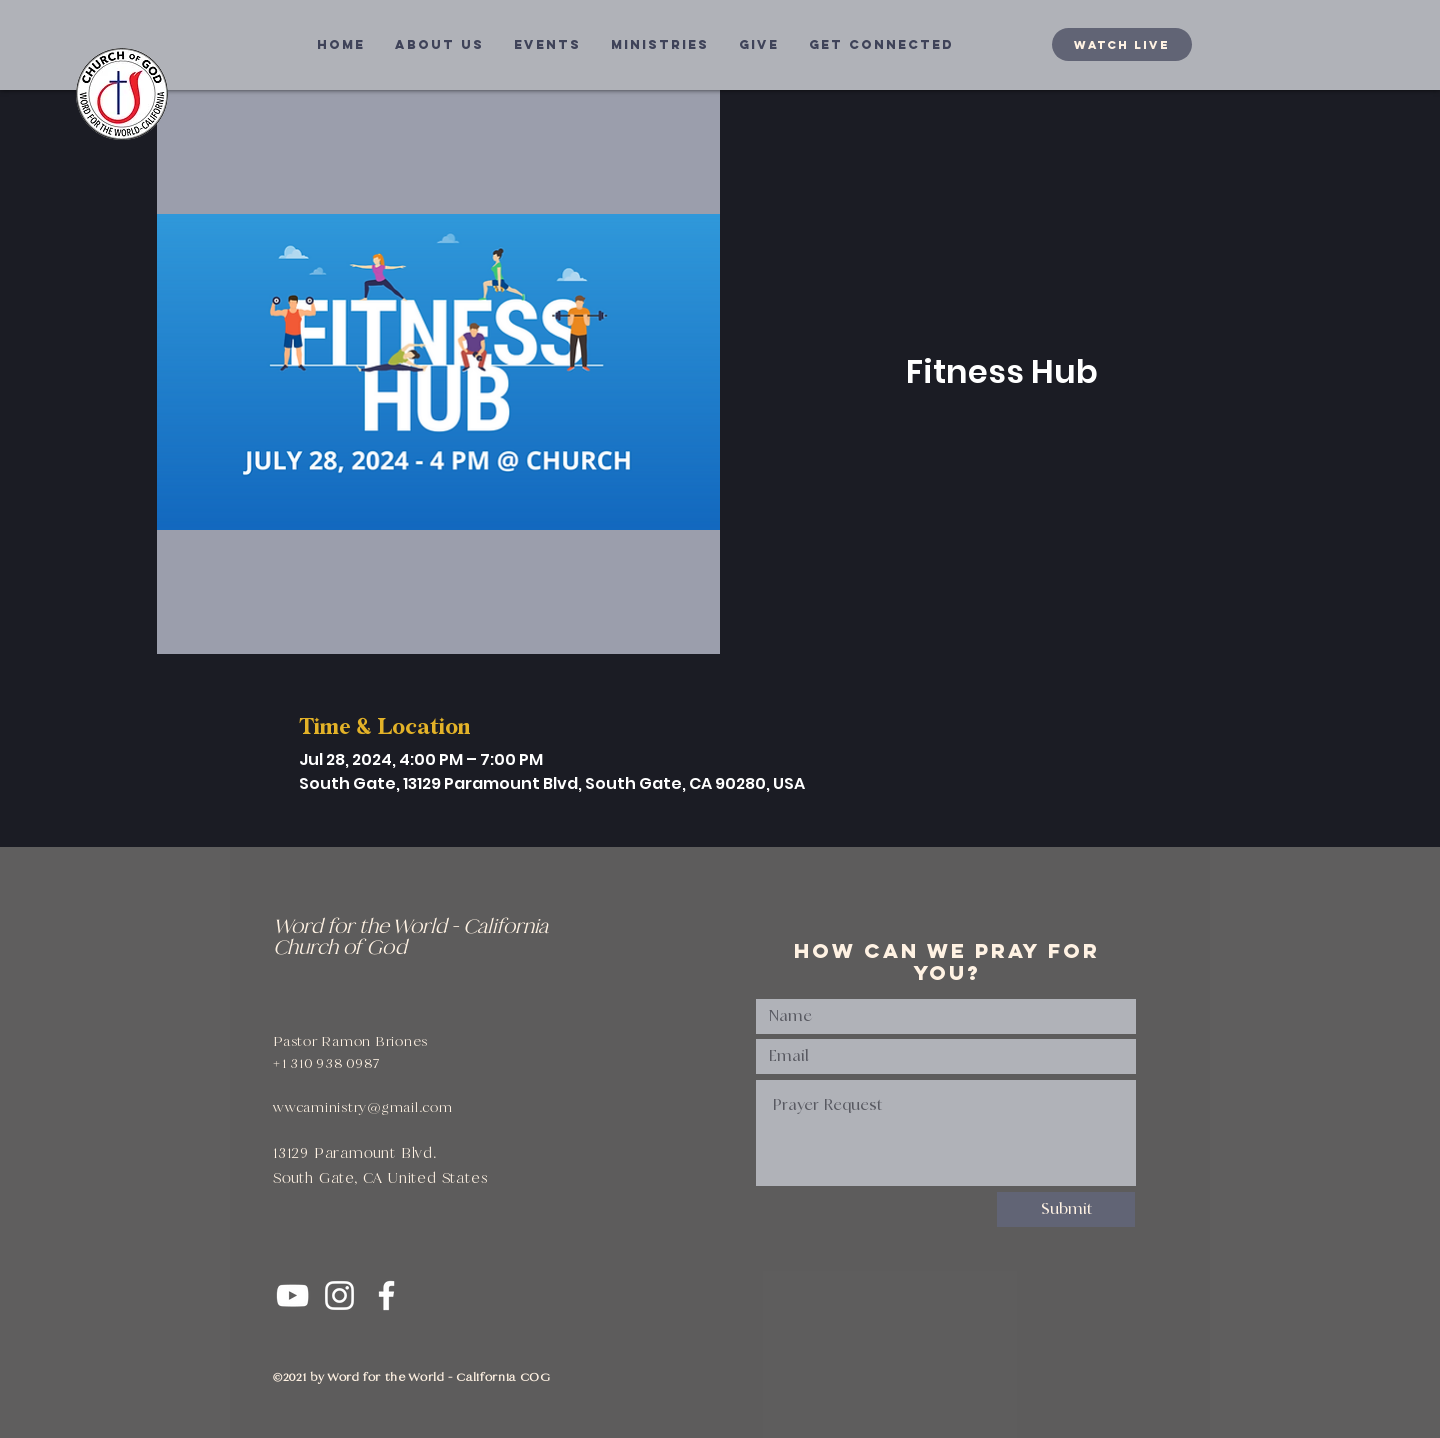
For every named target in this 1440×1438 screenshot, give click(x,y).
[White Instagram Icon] (339, 1295)
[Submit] (1066, 1209)
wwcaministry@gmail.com (363, 1107)
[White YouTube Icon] (292, 1295)
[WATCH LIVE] (1122, 44)
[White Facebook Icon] (386, 1295)
